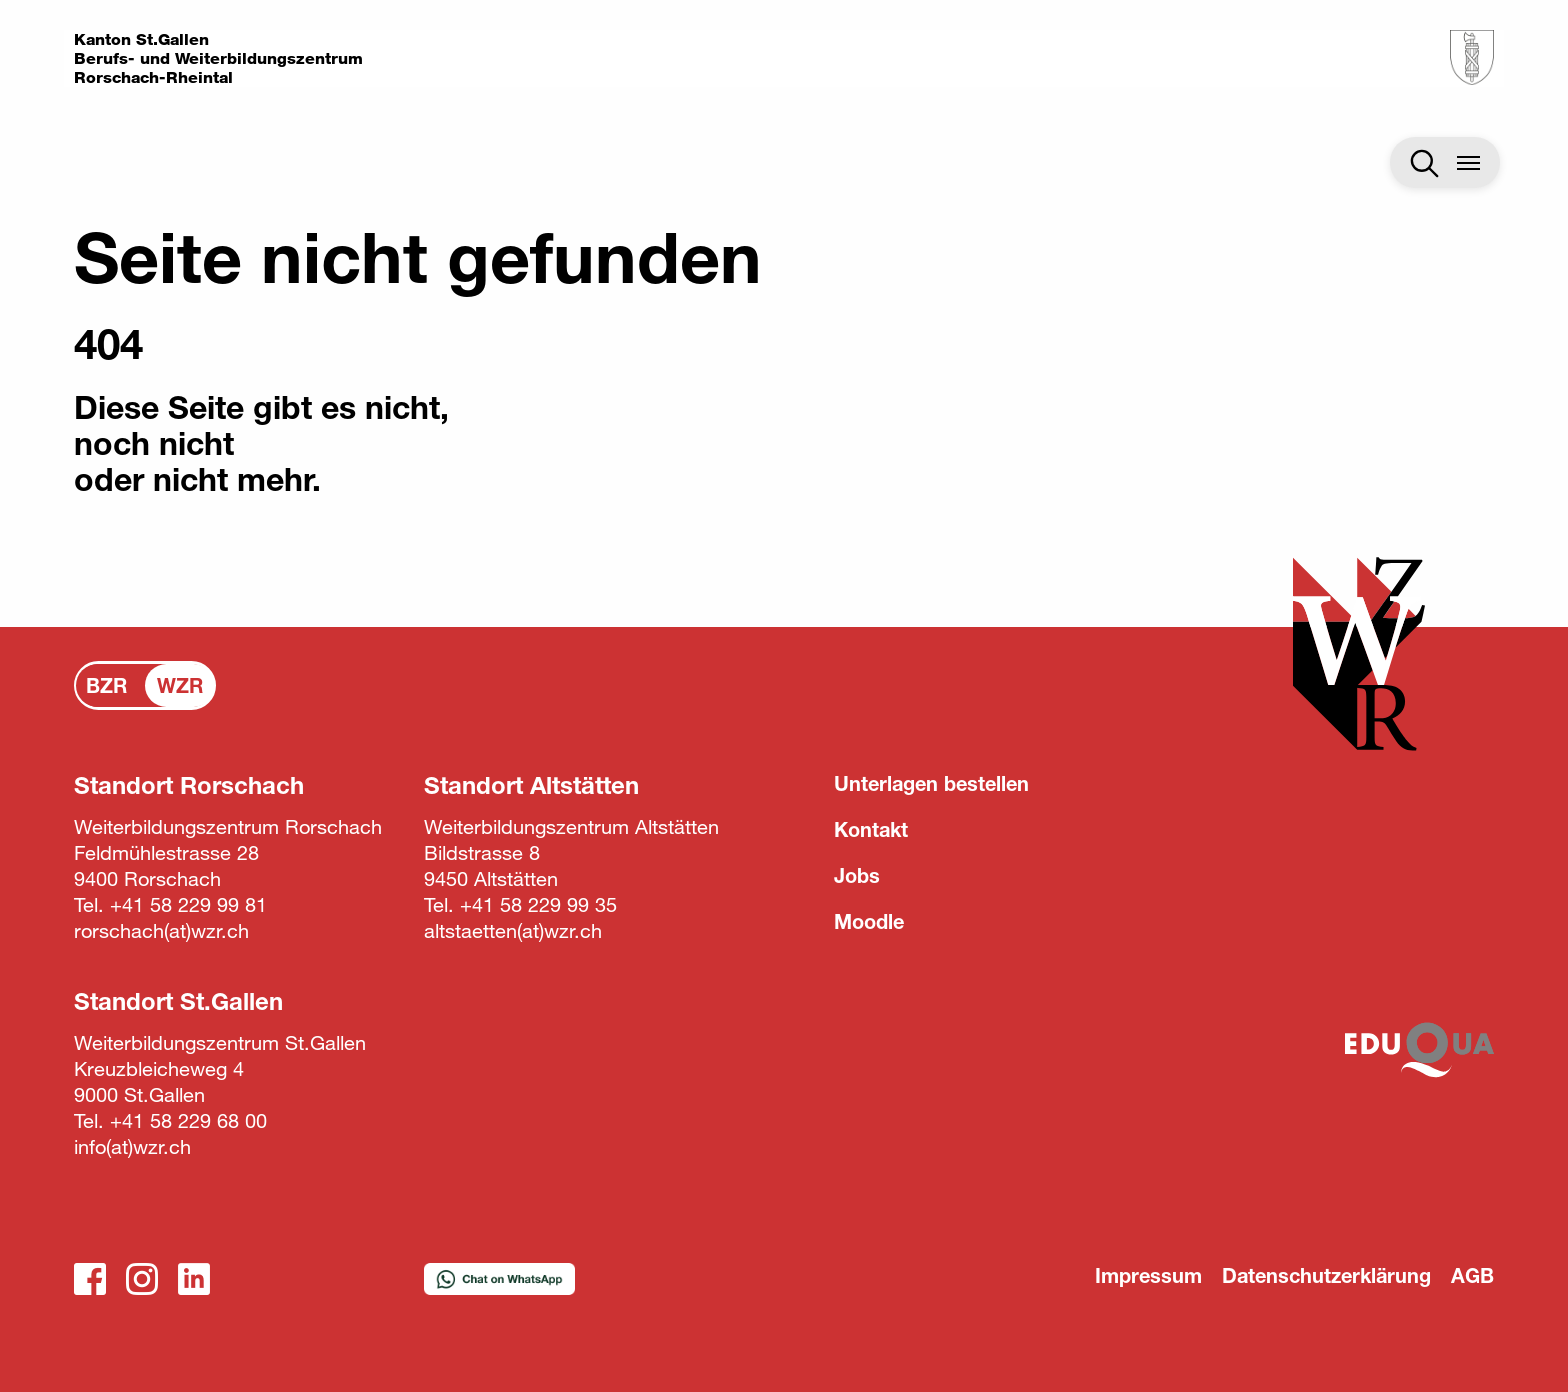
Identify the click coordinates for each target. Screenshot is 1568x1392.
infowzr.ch (132, 1146)
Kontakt (871, 829)
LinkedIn (194, 1279)
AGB (1472, 1275)
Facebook (90, 1279)
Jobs (857, 875)
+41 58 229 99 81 (188, 904)
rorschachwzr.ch (161, 930)
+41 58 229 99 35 (538, 904)
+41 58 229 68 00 (188, 1120)
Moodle (869, 921)
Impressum (1148, 1275)
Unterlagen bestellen (931, 783)
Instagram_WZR (142, 1279)
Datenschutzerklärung (1326, 1275)
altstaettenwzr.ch (513, 930)
